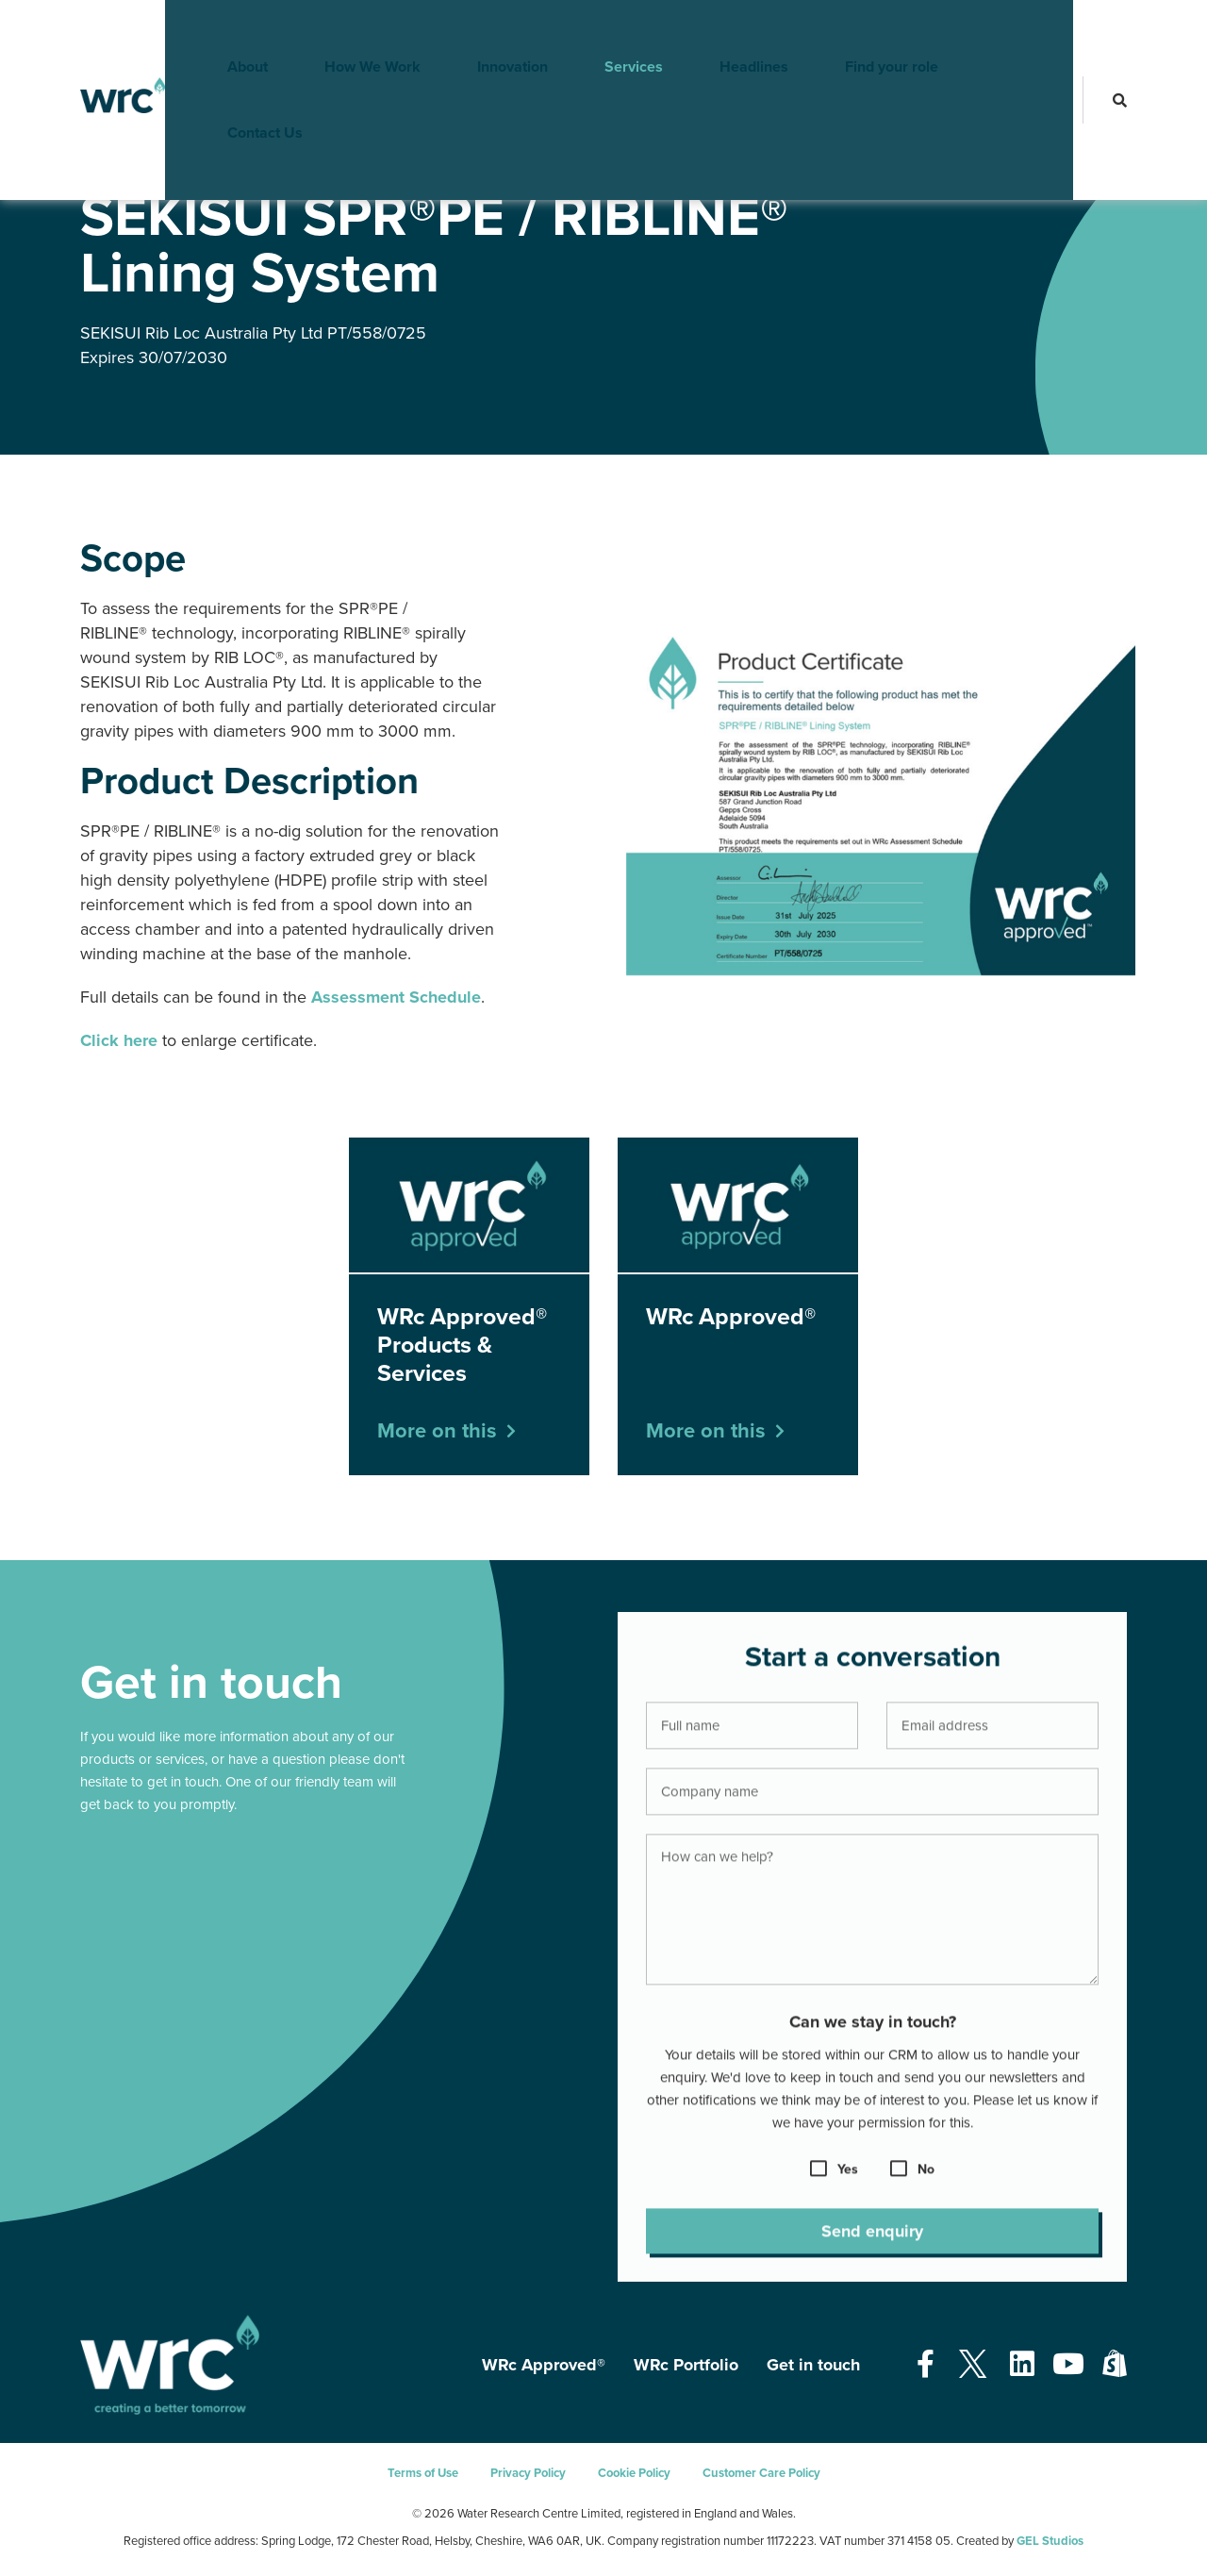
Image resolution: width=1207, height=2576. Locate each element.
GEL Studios (1050, 2541)
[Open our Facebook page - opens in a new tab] (925, 2365)
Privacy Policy (528, 2473)
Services (605, 33)
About (219, 33)
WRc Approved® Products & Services (338, 159)
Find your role (863, 33)
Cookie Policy (634, 2473)
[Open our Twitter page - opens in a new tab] (972, 2365)
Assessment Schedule (396, 997)
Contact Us (1004, 33)
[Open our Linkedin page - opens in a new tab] (1022, 2365)
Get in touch (813, 2364)
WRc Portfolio (686, 2364)
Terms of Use (423, 2473)
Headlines (725, 33)
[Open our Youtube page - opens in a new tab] (1068, 2365)
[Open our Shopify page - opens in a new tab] (1114, 2365)
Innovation (484, 33)
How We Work (344, 33)
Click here (118, 1040)
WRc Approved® (183, 159)
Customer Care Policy (761, 2473)
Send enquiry (872, 2244)
